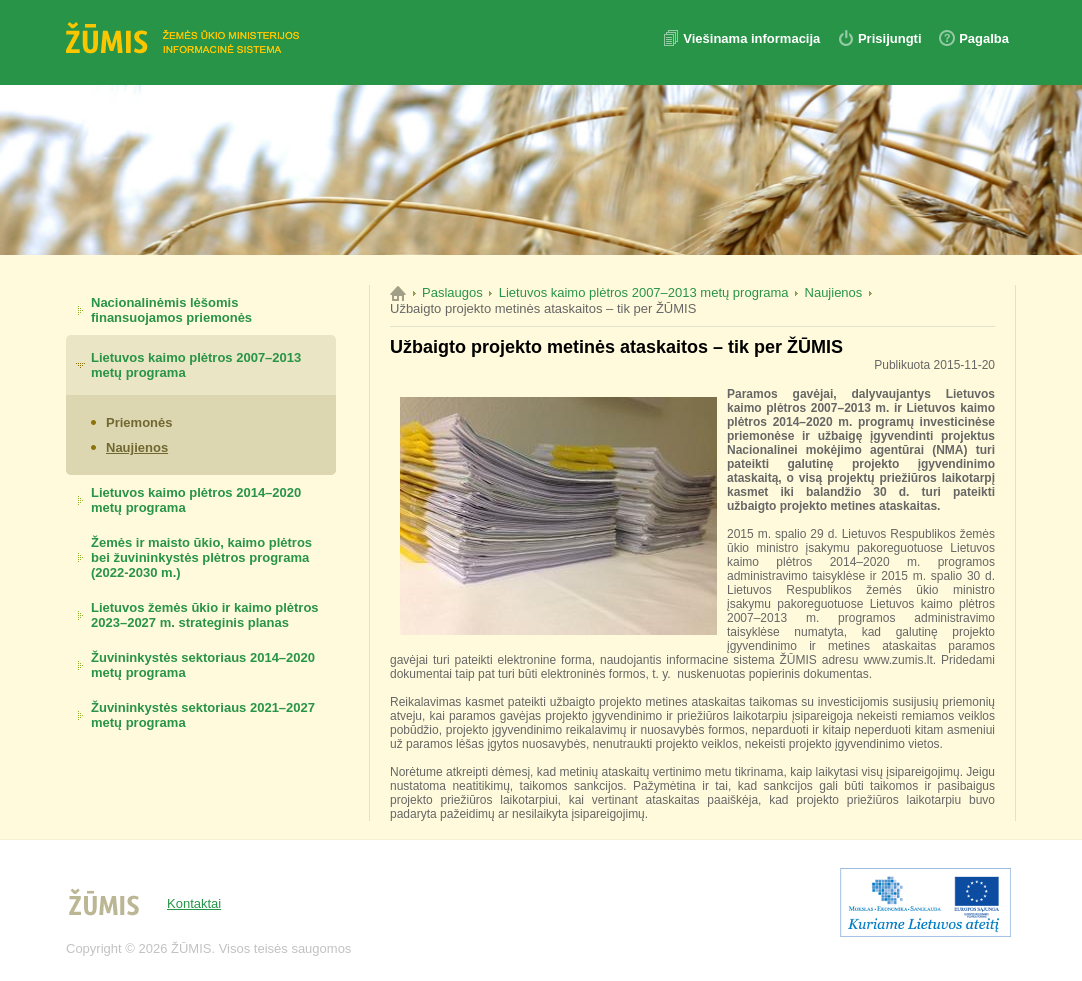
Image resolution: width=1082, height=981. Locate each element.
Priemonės (139, 422)
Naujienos (137, 447)
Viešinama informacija (753, 38)
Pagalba (984, 38)
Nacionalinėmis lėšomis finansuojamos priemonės (171, 310)
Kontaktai (194, 903)
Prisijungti (890, 38)
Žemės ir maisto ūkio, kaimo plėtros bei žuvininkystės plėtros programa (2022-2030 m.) (201, 557)
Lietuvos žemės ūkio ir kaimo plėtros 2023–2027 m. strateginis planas (205, 615)
